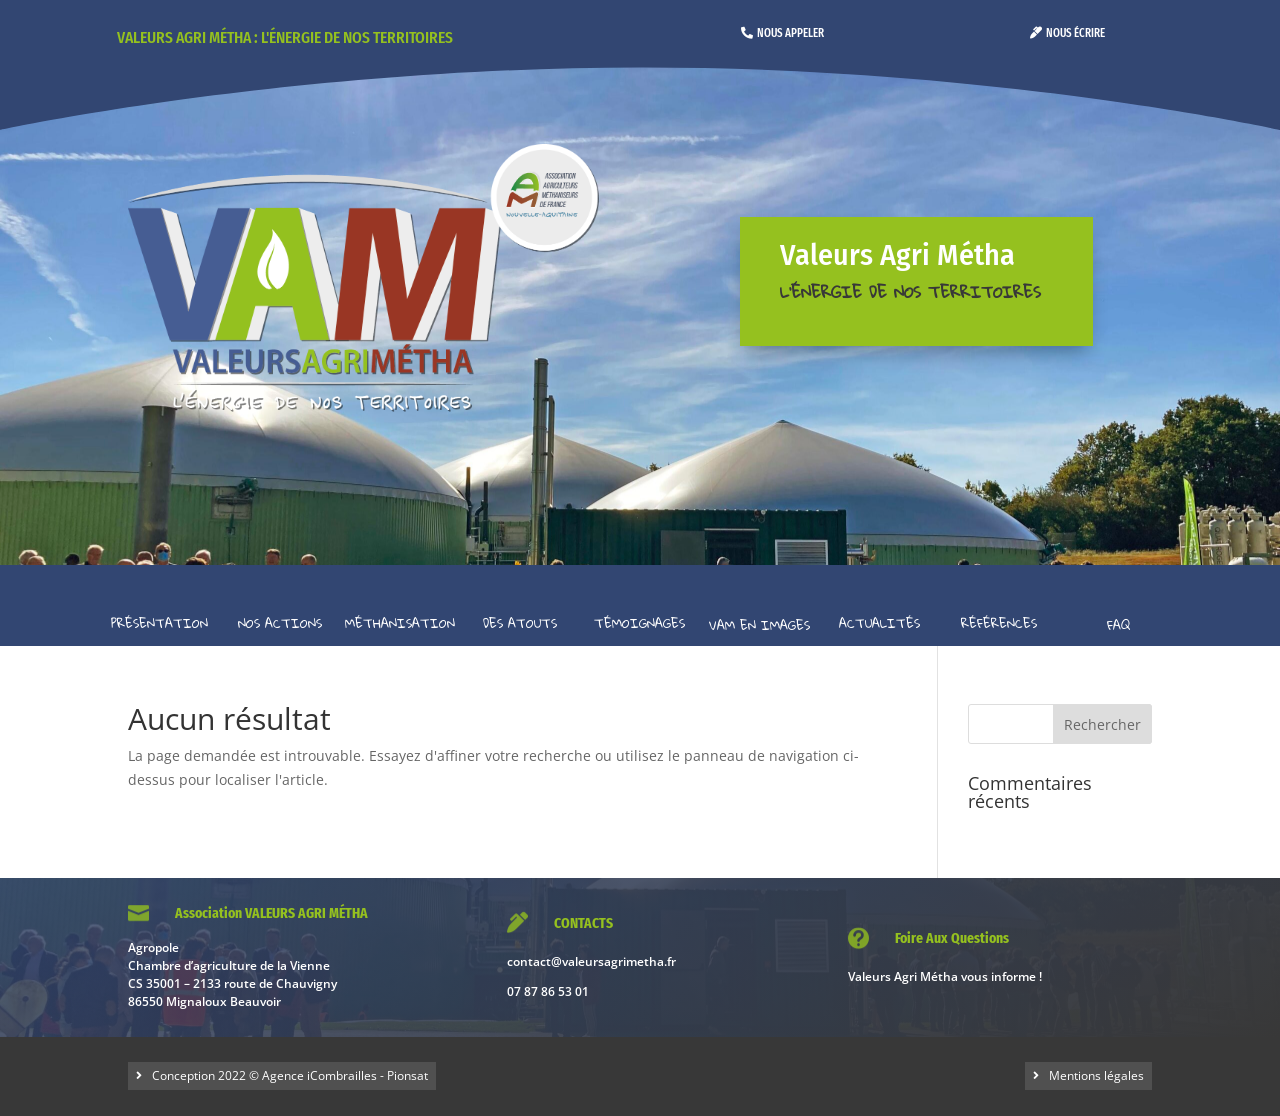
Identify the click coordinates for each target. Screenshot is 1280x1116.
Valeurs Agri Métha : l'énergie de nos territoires (285, 37)
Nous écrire (1075, 33)
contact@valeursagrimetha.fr (591, 961)
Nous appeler (790, 33)
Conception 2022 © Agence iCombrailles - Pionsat (290, 1075)
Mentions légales (1096, 1075)
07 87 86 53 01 (548, 991)
